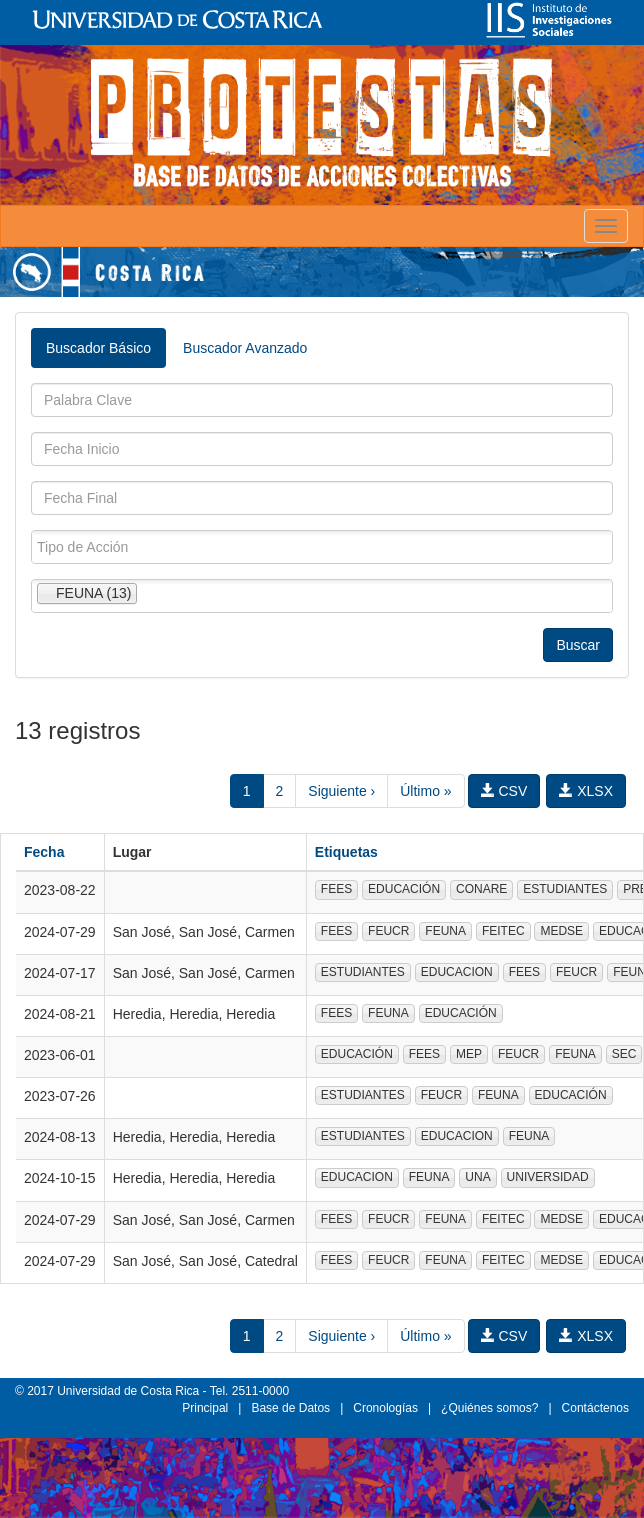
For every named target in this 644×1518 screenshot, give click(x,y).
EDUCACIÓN (404, 889)
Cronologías (385, 1408)
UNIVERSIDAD (548, 1177)
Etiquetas (346, 852)
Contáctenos (595, 1408)
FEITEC (503, 931)
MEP (469, 1054)
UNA (477, 1177)
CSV (504, 791)
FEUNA (445, 931)
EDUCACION (457, 972)
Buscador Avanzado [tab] (245, 348)
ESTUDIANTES (565, 889)
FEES (336, 889)
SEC (624, 1054)
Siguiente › (341, 791)
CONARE (481, 889)
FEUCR (388, 931)
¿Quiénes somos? (489, 1408)
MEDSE (561, 931)
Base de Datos (290, 1408)
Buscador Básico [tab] (98, 348)
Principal (205, 1408)
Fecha (44, 852)
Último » (425, 791)
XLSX (586, 791)
